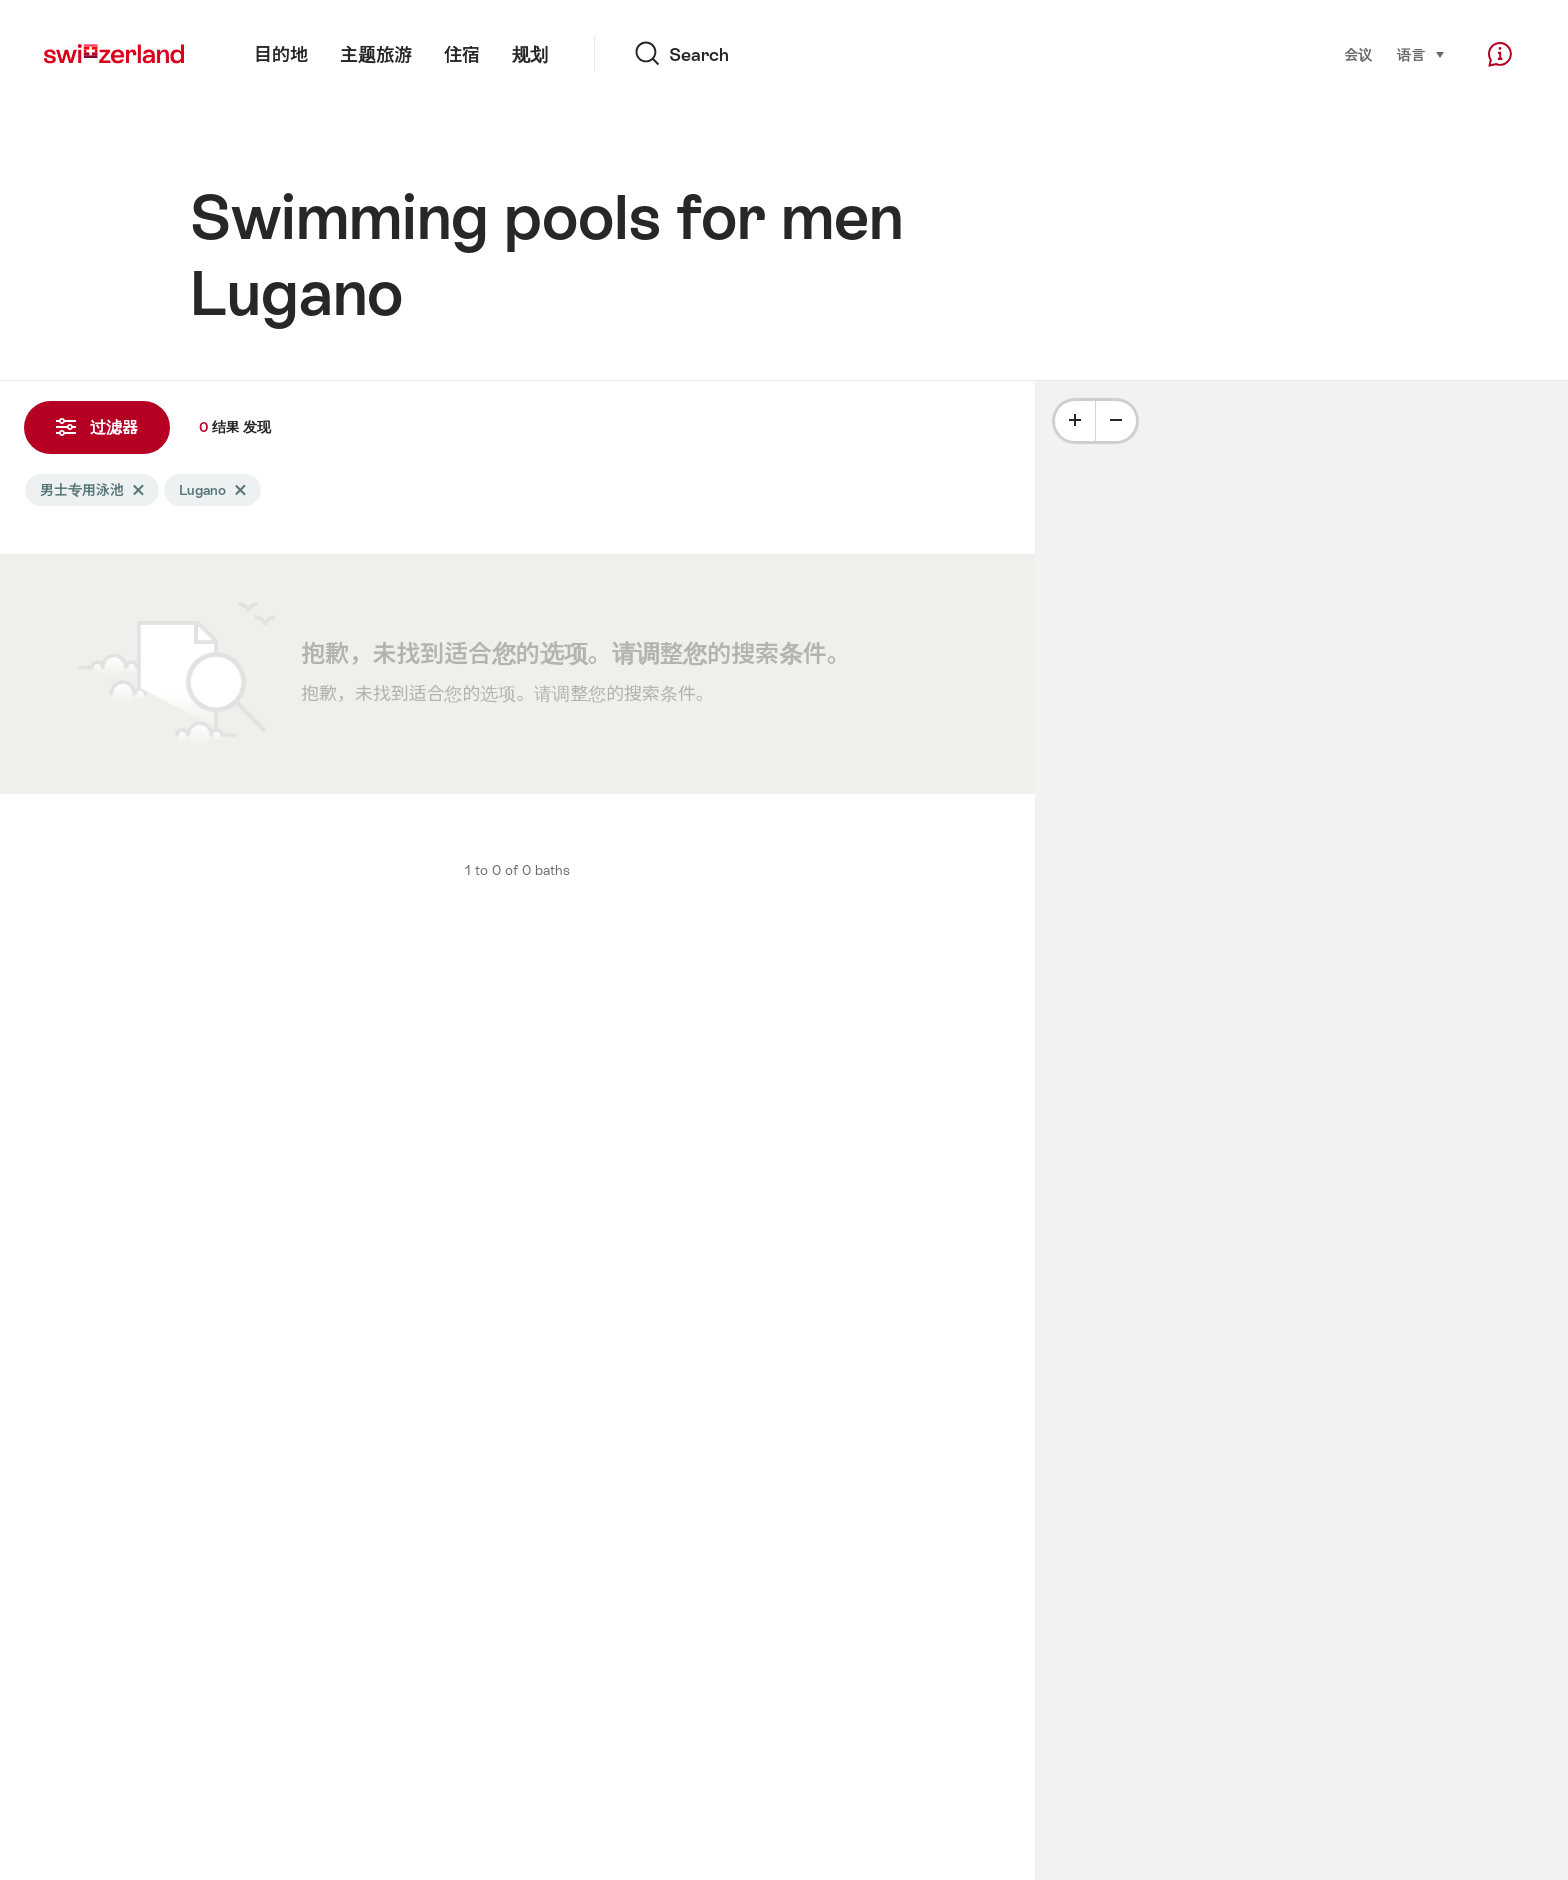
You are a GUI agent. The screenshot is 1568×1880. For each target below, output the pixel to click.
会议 (1358, 55)
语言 (1421, 53)
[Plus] (1075, 421)
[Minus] (1116, 421)
